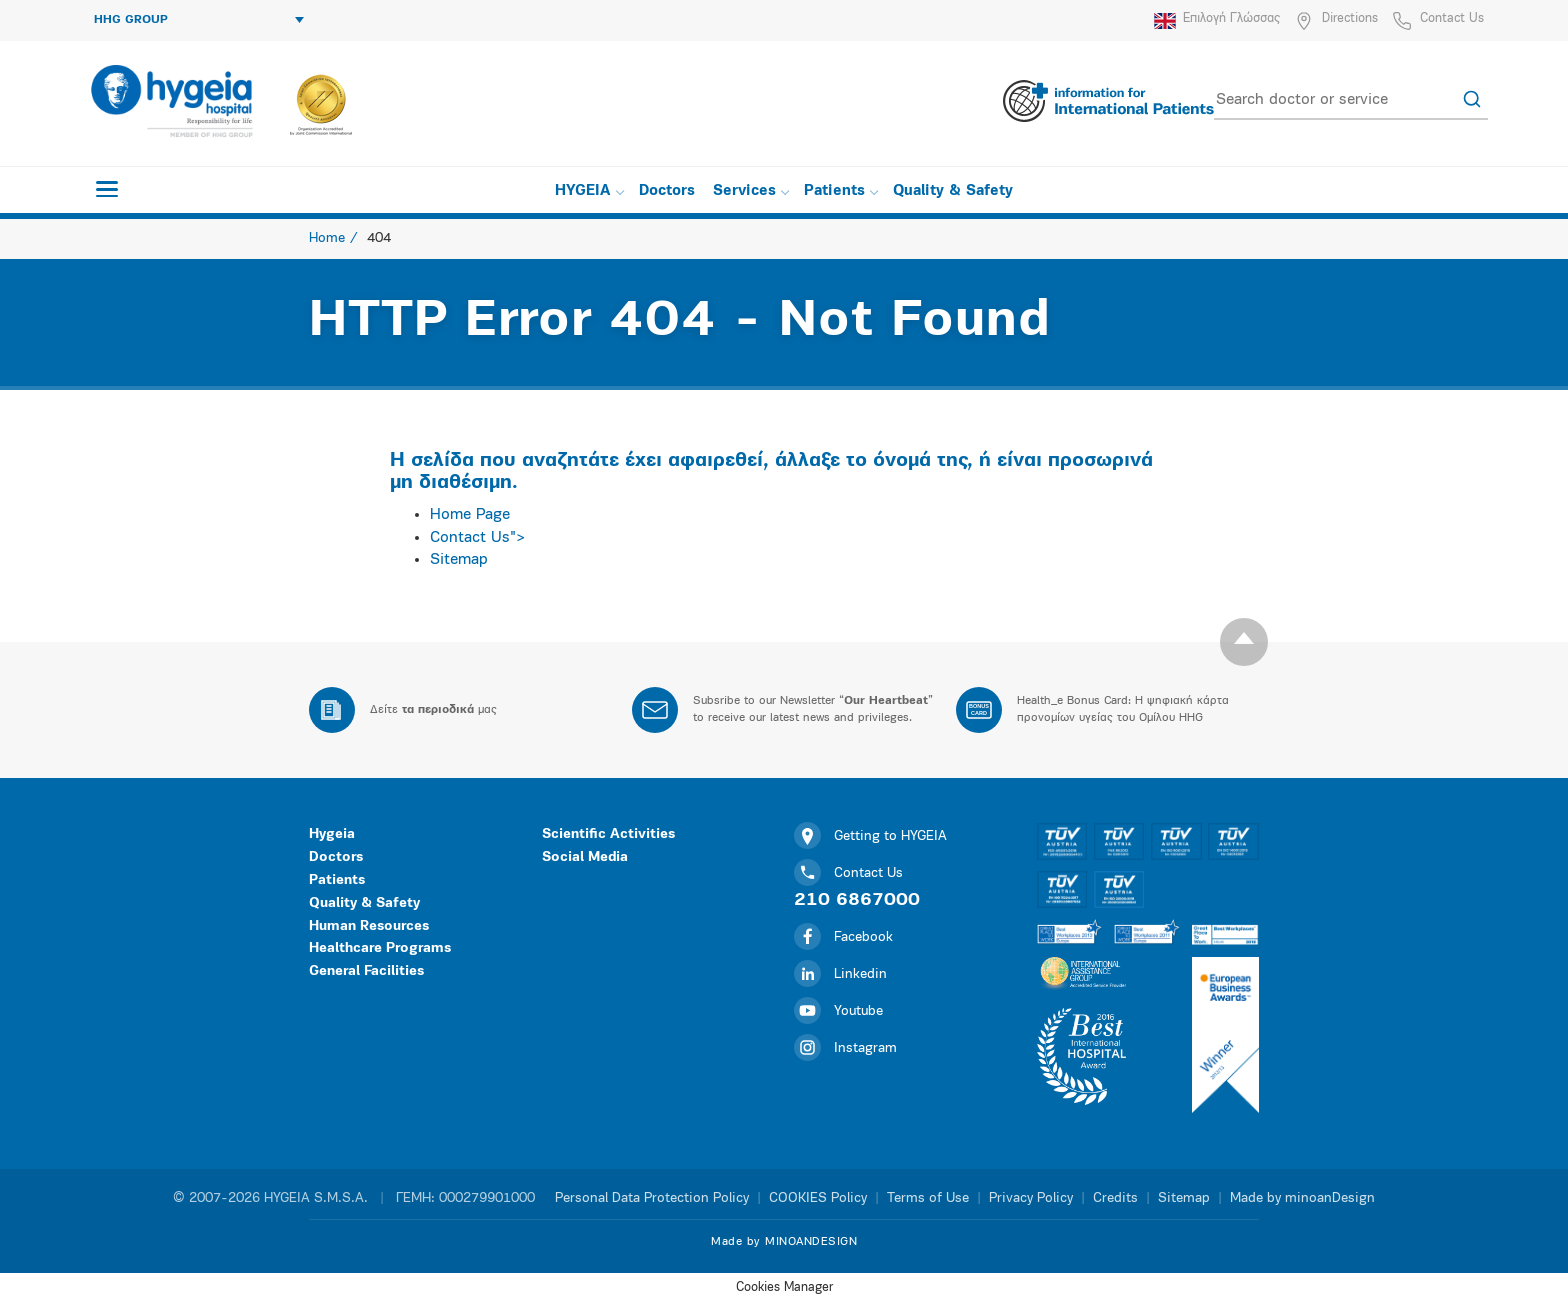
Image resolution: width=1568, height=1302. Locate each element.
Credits (1115, 1198)
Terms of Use (928, 1198)
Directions (1350, 18)
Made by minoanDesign (1302, 1198)
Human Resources (369, 926)
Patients (841, 191)
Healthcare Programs (380, 948)
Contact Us (1452, 18)
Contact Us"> (478, 538)
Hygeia (332, 834)
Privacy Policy (1031, 1198)
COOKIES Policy (818, 1198)
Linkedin (840, 974)
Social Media (585, 857)
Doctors (667, 191)
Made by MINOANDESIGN (784, 1242)
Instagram (845, 1048)
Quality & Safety (953, 191)
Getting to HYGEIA (870, 836)
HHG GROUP (199, 20)
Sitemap (459, 560)
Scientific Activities (608, 834)
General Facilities (366, 971)
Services (751, 191)
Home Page (470, 515)
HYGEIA (589, 191)
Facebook (843, 937)
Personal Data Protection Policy (652, 1198)
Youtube (838, 1011)
